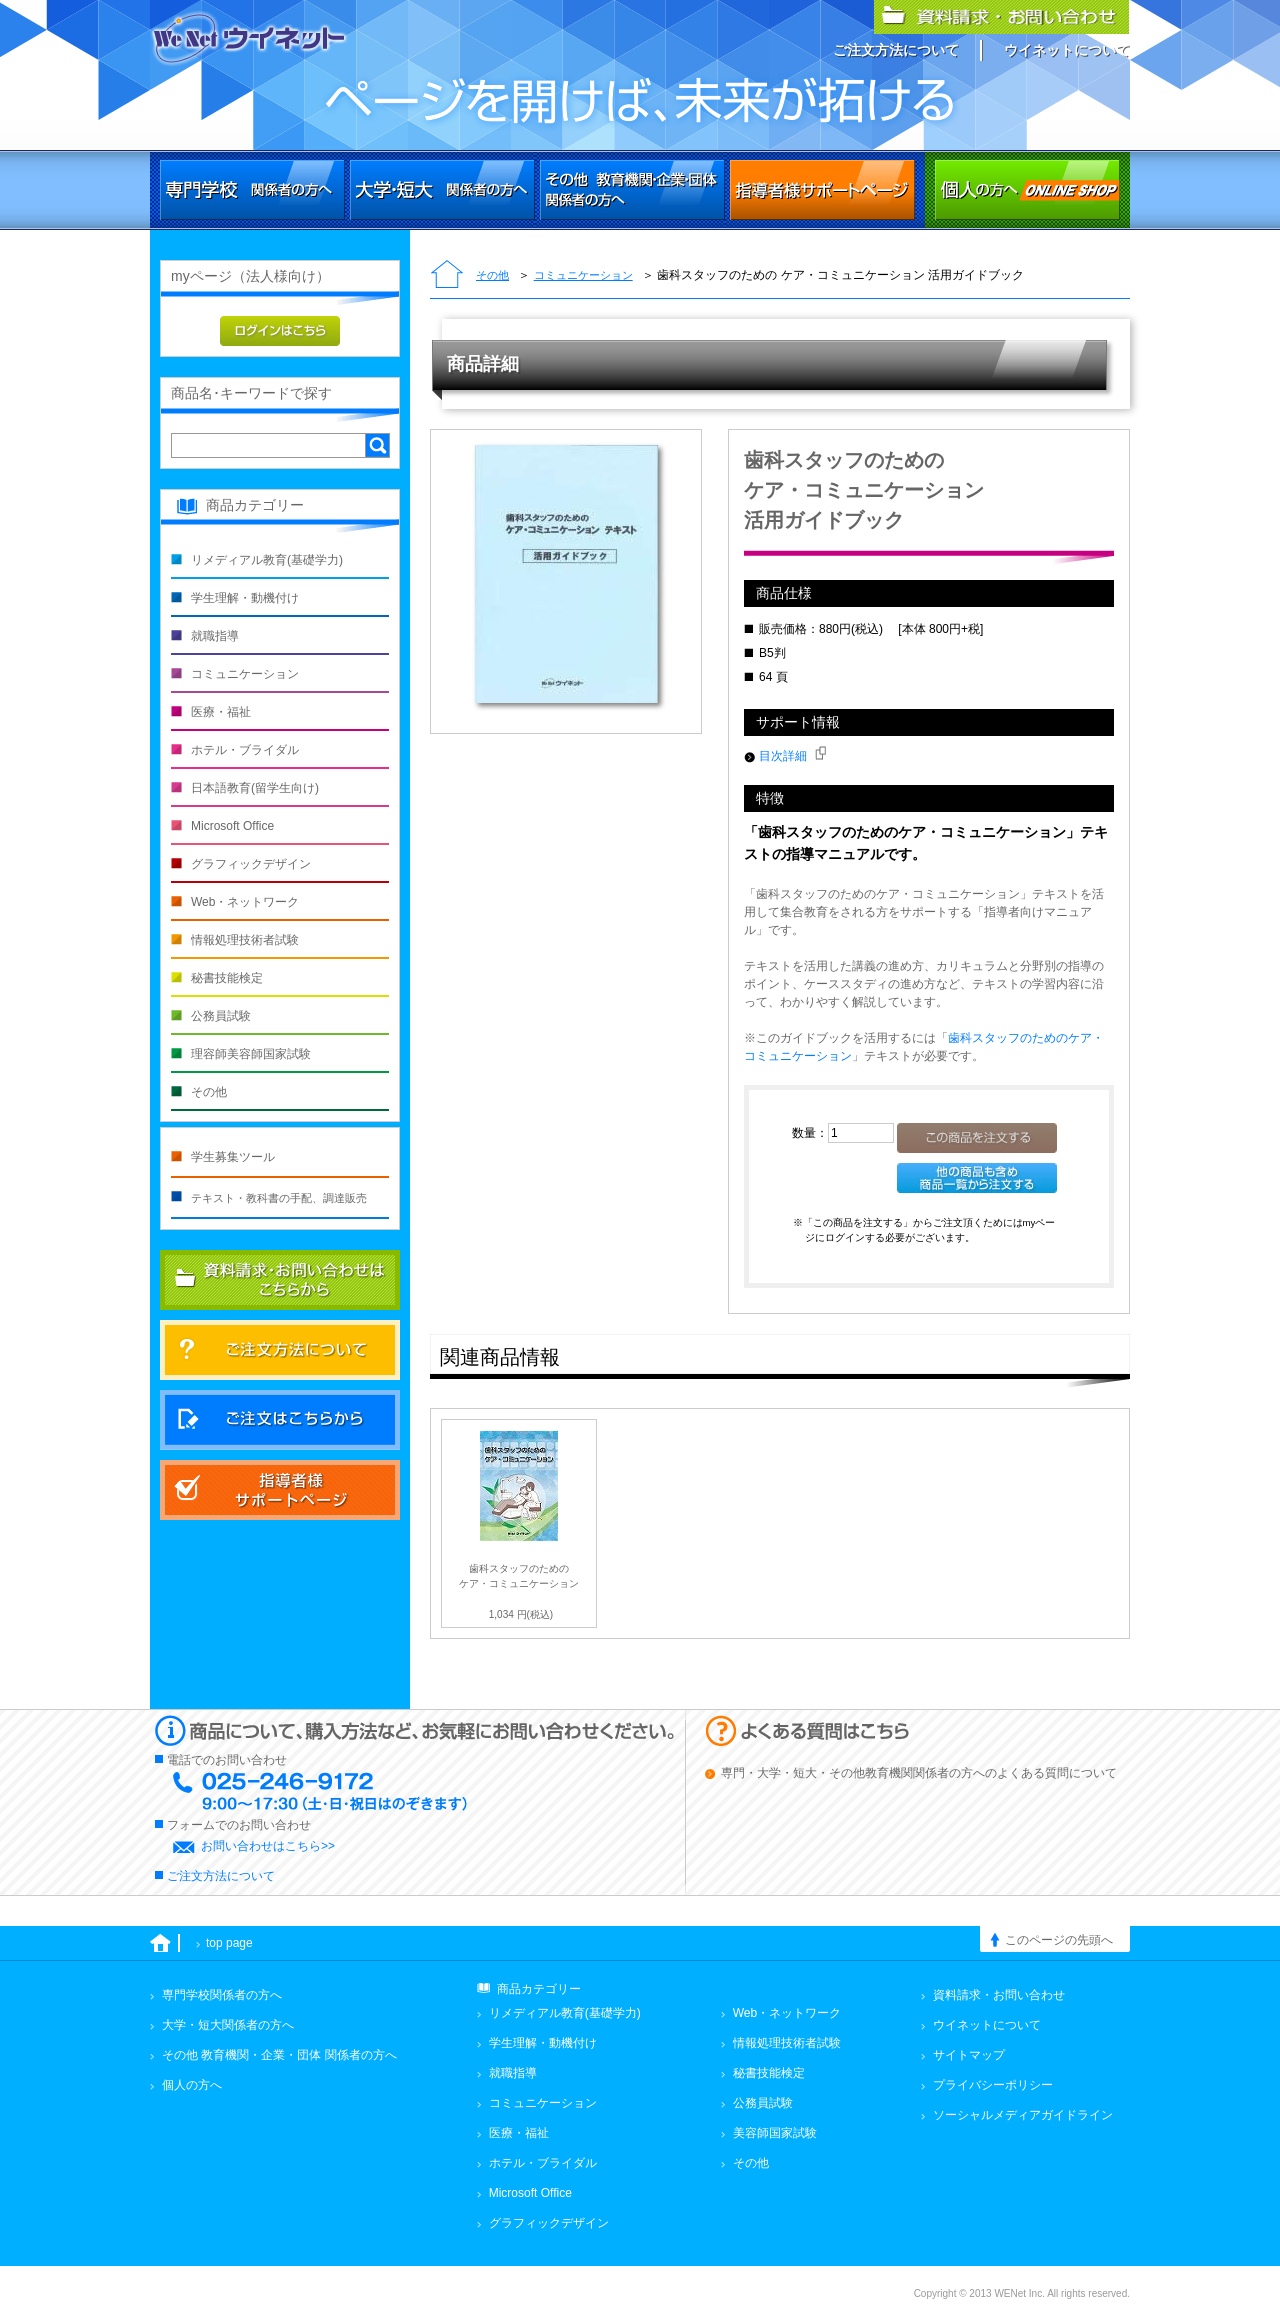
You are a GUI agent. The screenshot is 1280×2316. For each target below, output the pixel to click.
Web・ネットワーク (245, 902)
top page (229, 1943)
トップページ (447, 276)
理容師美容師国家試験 (251, 1054)
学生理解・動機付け (245, 598)
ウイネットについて (1067, 50)
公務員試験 (221, 1016)
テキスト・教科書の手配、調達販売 (279, 1198)
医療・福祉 (221, 712)
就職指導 (215, 636)
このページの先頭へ (1059, 1940)
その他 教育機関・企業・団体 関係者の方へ (279, 2055)
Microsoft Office (232, 826)
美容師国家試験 (775, 2133)
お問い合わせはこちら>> (268, 1846)
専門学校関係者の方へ (252, 190)
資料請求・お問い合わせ (999, 1995)
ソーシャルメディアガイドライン (1023, 2115)
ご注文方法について (896, 50)
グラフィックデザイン (251, 864)
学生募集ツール (233, 1157)
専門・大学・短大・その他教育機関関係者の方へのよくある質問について (919, 1773)
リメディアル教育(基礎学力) (267, 560)
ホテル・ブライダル (245, 750)
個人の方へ (1027, 190)
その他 (492, 275)
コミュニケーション (583, 275)
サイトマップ (969, 2055)
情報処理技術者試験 (245, 940)
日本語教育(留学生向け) (255, 788)
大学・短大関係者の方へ (442, 190)
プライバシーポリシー (993, 2085)
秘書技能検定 (227, 978)
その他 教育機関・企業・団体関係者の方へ (632, 190)
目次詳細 (792, 756)
